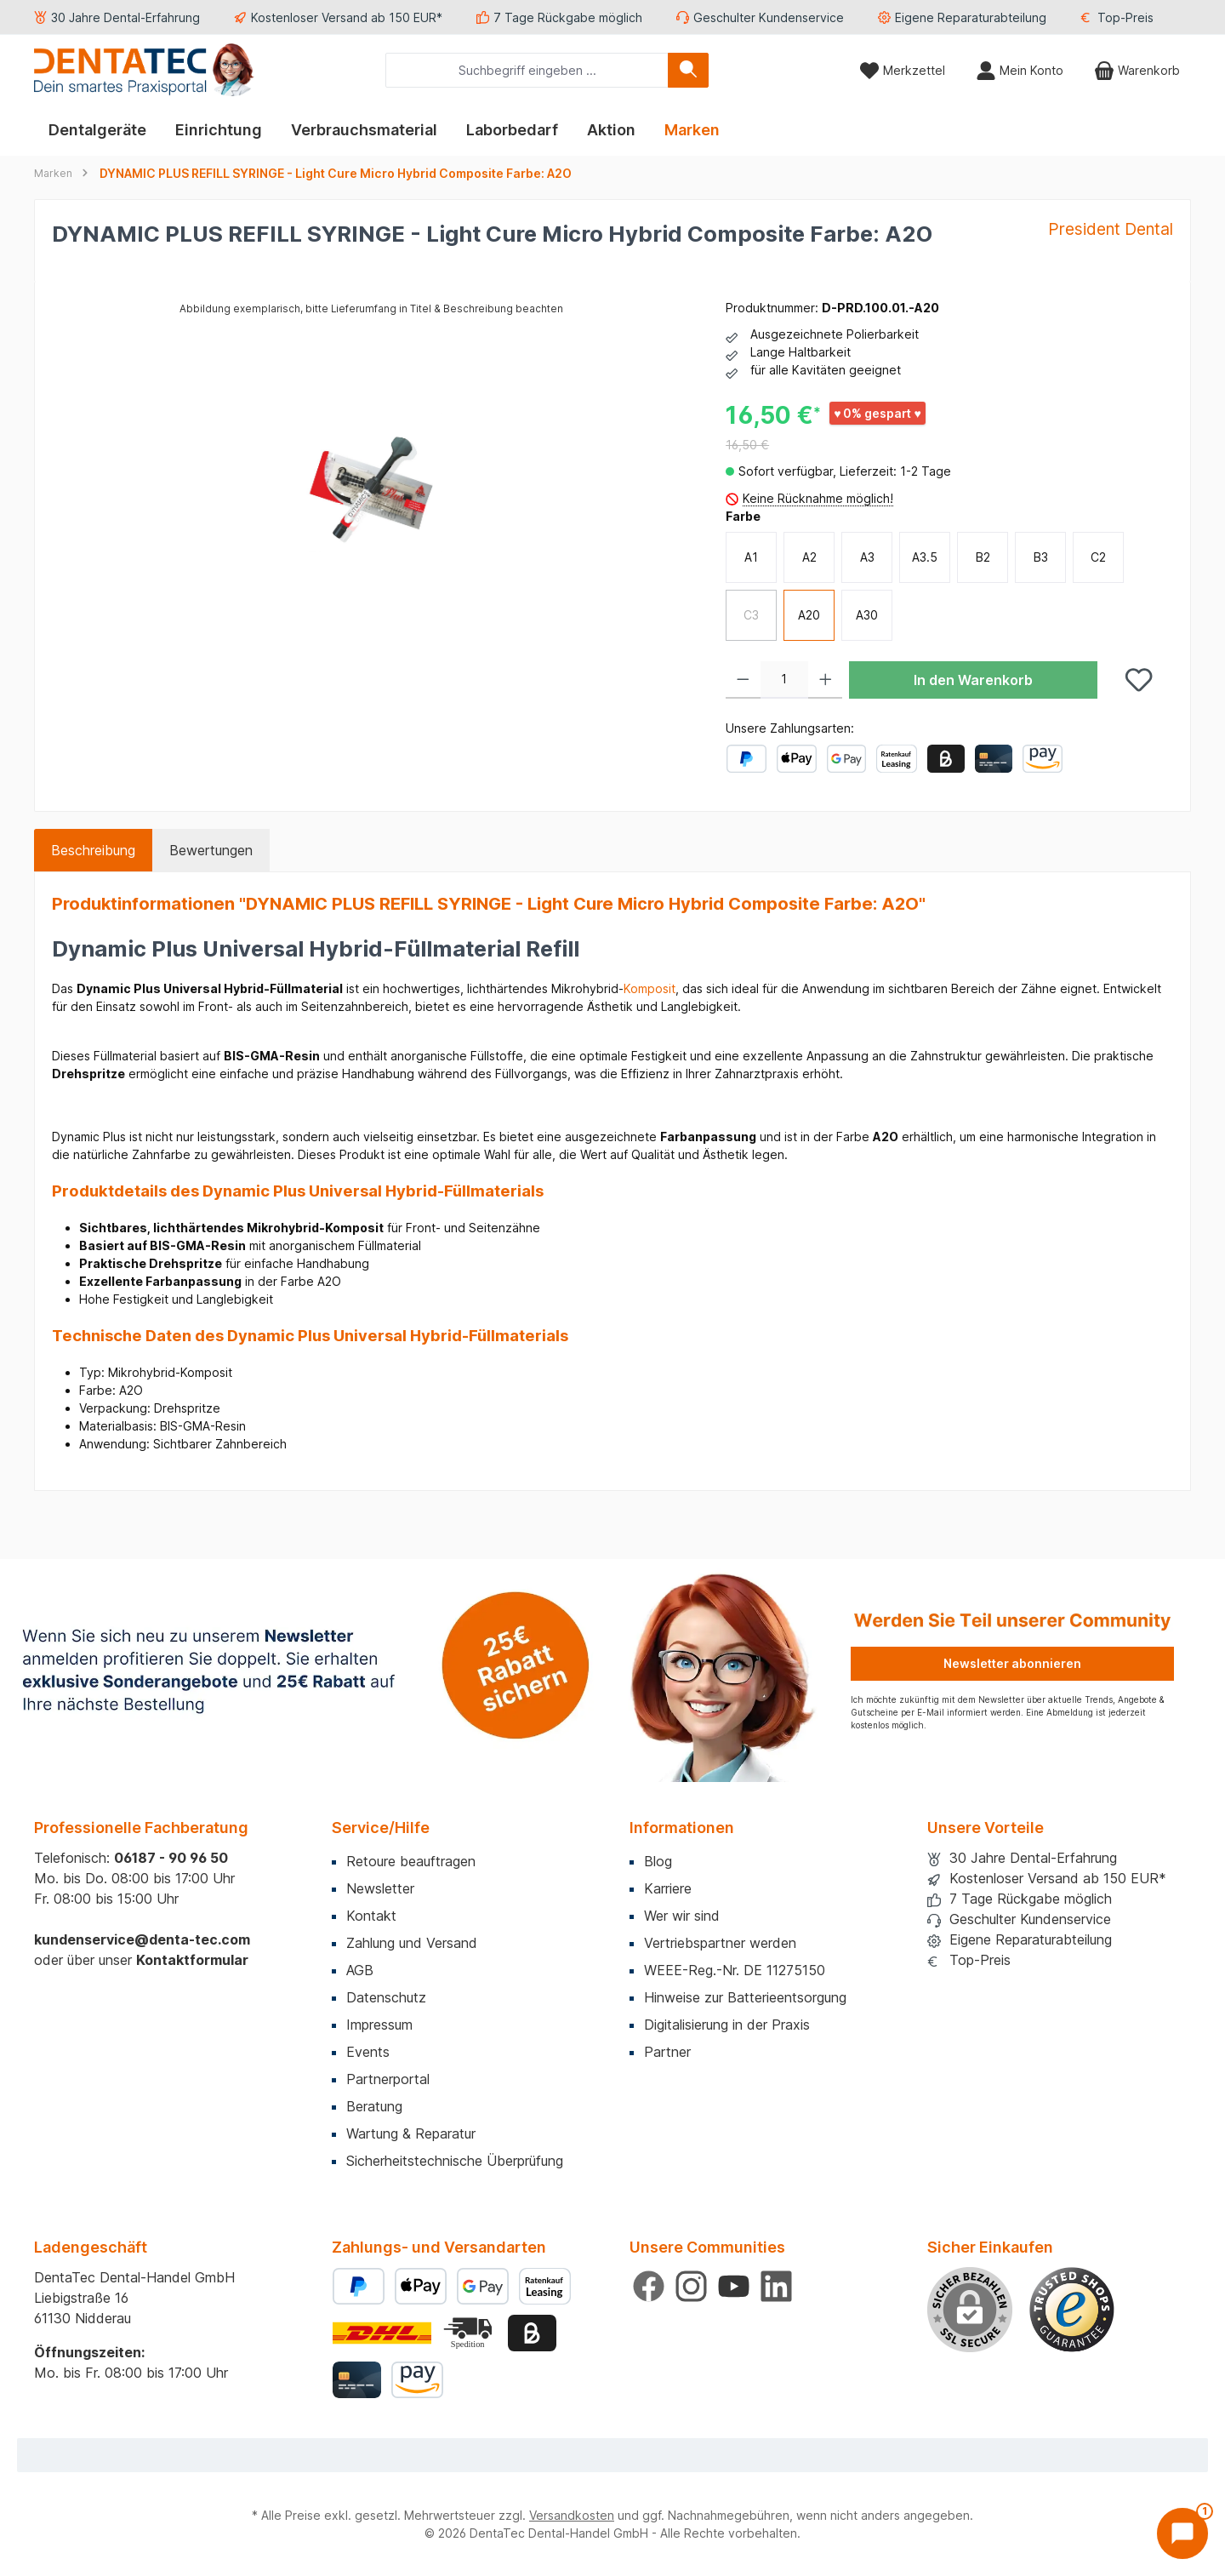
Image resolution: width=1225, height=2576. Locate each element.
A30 (867, 615)
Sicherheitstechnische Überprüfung (454, 2160)
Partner (667, 2051)
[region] (372, 482)
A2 (809, 557)
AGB (359, 1970)
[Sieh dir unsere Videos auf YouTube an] (734, 2286)
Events (368, 2051)
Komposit (649, 988)
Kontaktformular (192, 1959)
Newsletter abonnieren (1012, 1663)
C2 (1098, 557)
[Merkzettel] (902, 70)
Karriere (668, 1888)
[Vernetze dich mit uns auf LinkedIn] (776, 2286)
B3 (1041, 557)
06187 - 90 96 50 (171, 1857)
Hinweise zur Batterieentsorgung (745, 1997)
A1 (751, 557)
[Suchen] (688, 70)
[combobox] (527, 70)
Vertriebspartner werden (720, 1942)
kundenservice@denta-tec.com (142, 1939)
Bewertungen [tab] (211, 850)
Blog (658, 1861)
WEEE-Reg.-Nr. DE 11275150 (734, 1970)
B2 (983, 557)
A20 (809, 615)
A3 (867, 557)
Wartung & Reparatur (411, 2133)
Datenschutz (386, 1997)
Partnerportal (388, 2079)
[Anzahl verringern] (743, 680)
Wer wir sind (682, 1915)
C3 (751, 615)
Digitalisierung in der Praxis (727, 2024)
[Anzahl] (784, 680)
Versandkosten (571, 2515)
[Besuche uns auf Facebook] (649, 2286)
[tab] (93, 850)
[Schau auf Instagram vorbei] (691, 2286)
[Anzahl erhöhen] (825, 680)
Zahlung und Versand (411, 1942)
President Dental (1110, 229)
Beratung (374, 2106)
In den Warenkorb (973, 679)
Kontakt (371, 1915)
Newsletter (380, 1888)
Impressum (379, 2024)
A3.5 (924, 557)
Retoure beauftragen (411, 1861)
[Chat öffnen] (1182, 2533)
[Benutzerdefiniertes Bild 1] (1071, 2309)
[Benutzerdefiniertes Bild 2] (470, 2333)
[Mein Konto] (1019, 70)
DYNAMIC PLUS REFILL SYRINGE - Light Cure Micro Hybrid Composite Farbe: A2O (336, 173)
